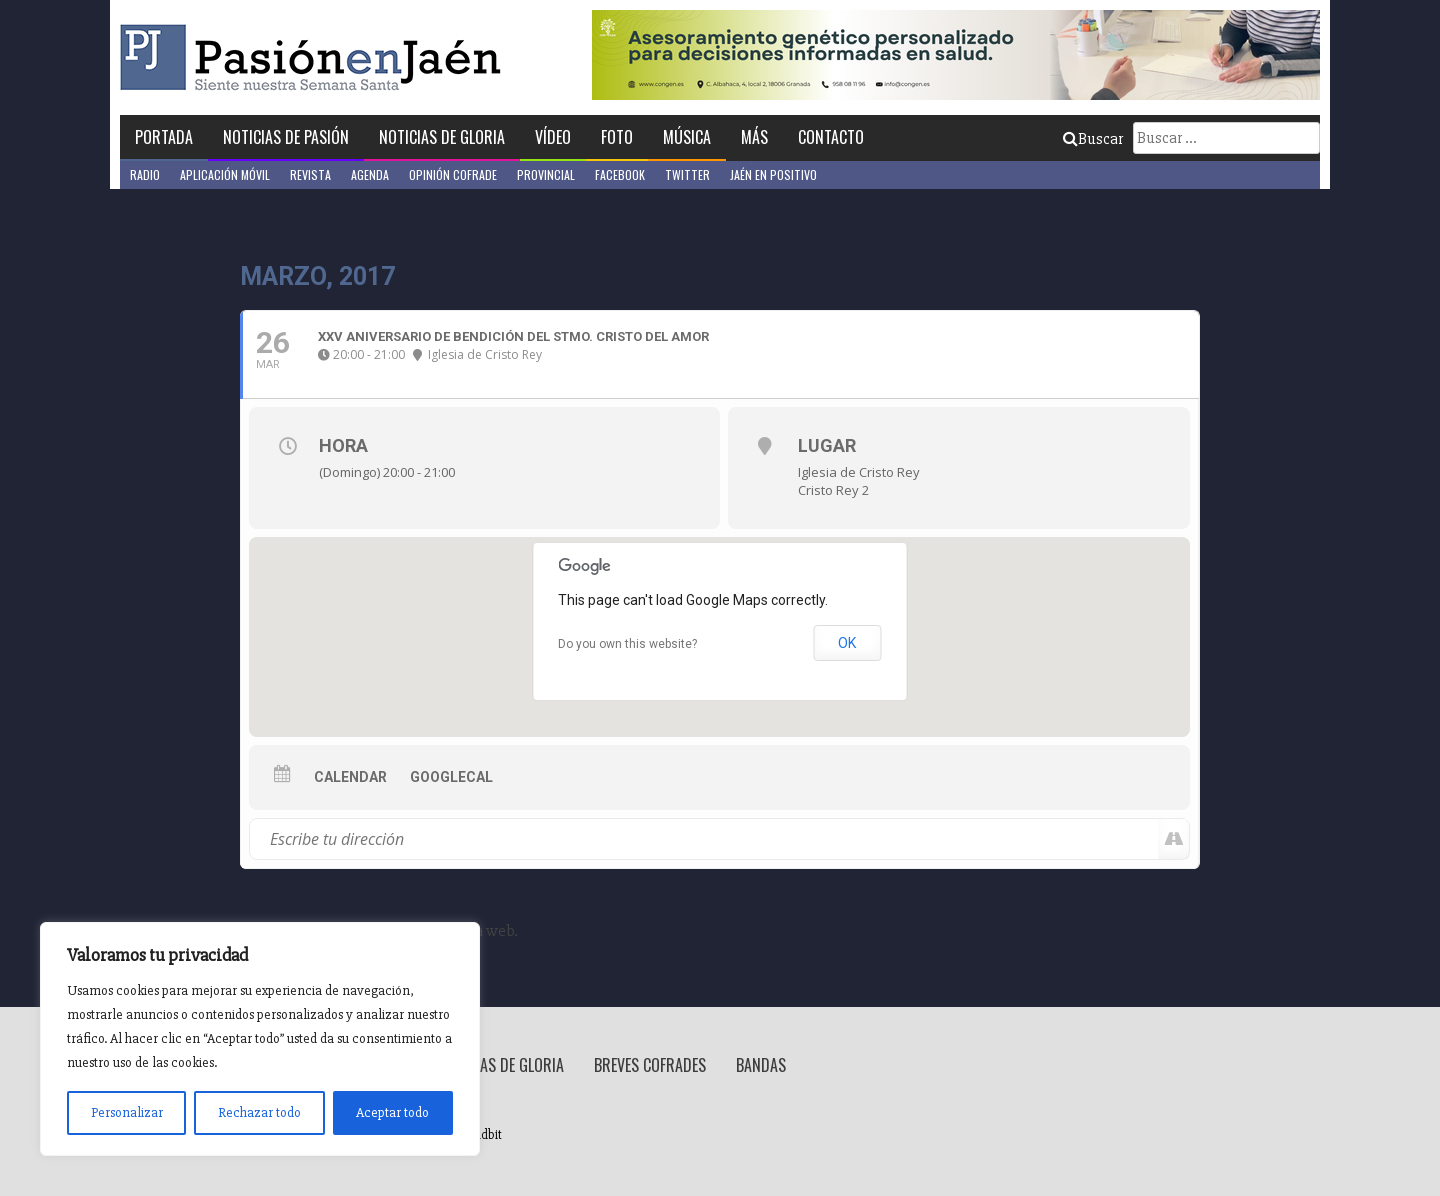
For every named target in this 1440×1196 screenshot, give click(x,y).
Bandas (761, 1065)
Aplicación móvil (225, 174)
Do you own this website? (627, 644)
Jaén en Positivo (773, 174)
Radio (145, 174)
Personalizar (127, 1112)
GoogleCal (451, 777)
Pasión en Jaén (316, 57)
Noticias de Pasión (286, 137)
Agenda (370, 174)
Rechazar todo (259, 1112)
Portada (164, 137)
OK (847, 643)
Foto (617, 137)
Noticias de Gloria (442, 137)
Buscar (1093, 139)
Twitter (687, 174)
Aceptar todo (392, 1112)
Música (687, 137)
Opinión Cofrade (453, 174)
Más (754, 137)
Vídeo (553, 137)
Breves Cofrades (650, 1065)
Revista (310, 174)
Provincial (546, 174)
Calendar (350, 777)
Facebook (620, 174)
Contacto (831, 137)
